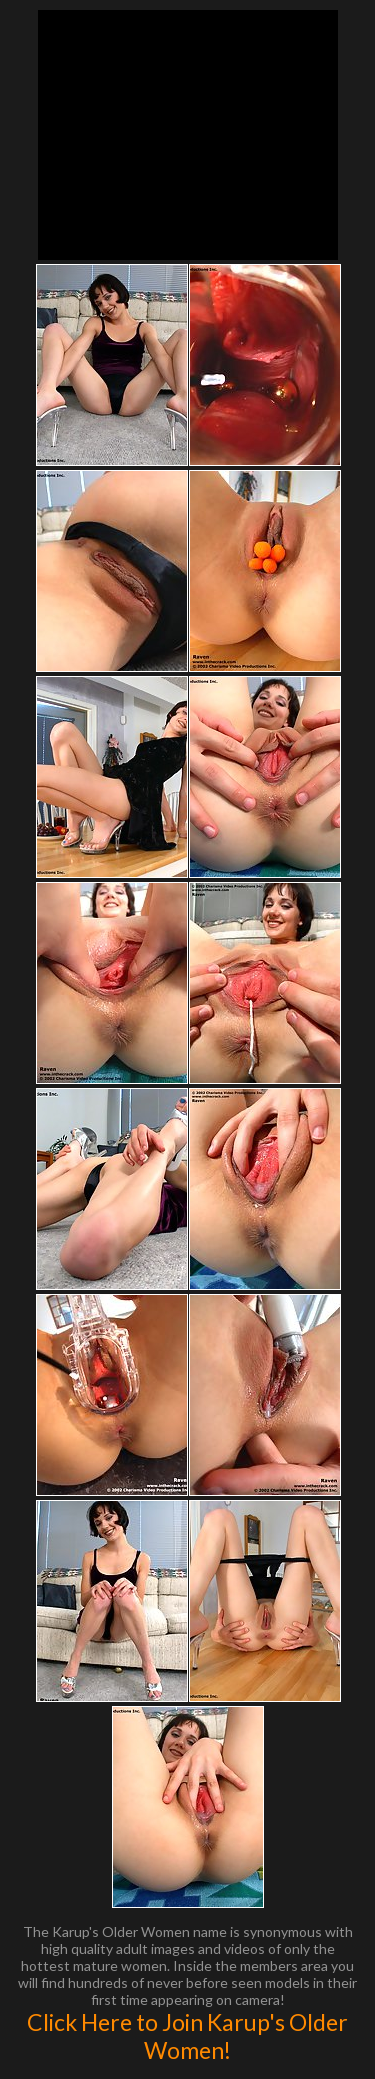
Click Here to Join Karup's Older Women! (187, 2036)
